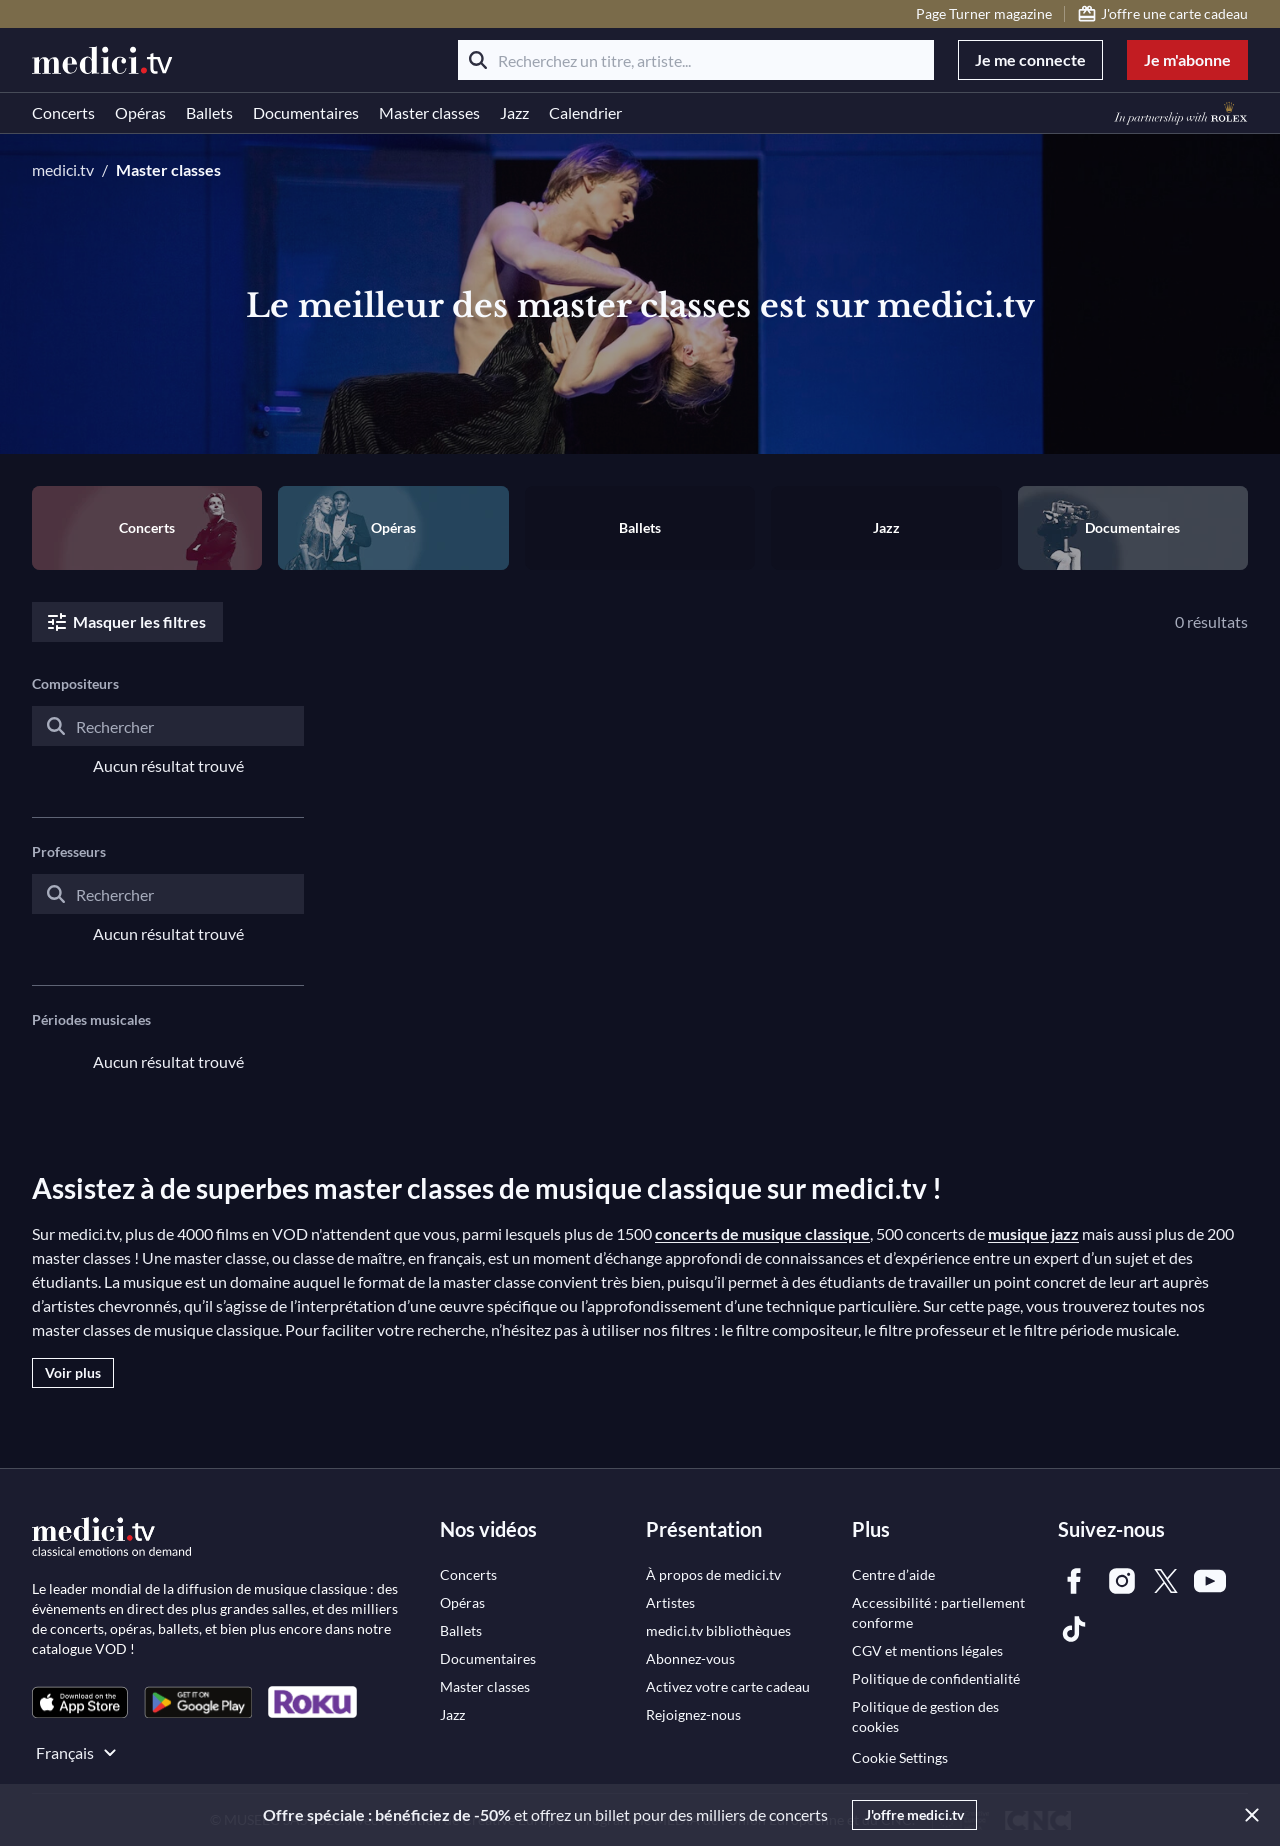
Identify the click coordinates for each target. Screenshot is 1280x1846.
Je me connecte (1030, 59)
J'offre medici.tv (914, 1814)
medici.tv (63, 169)
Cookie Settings (900, 1757)
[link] (80, 1702)
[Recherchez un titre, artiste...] (696, 60)
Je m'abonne (1187, 59)
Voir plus (73, 1372)
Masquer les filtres (125, 622)
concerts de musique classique (762, 1233)
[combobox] (168, 742)
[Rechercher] (478, 60)
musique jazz (1033, 1233)
